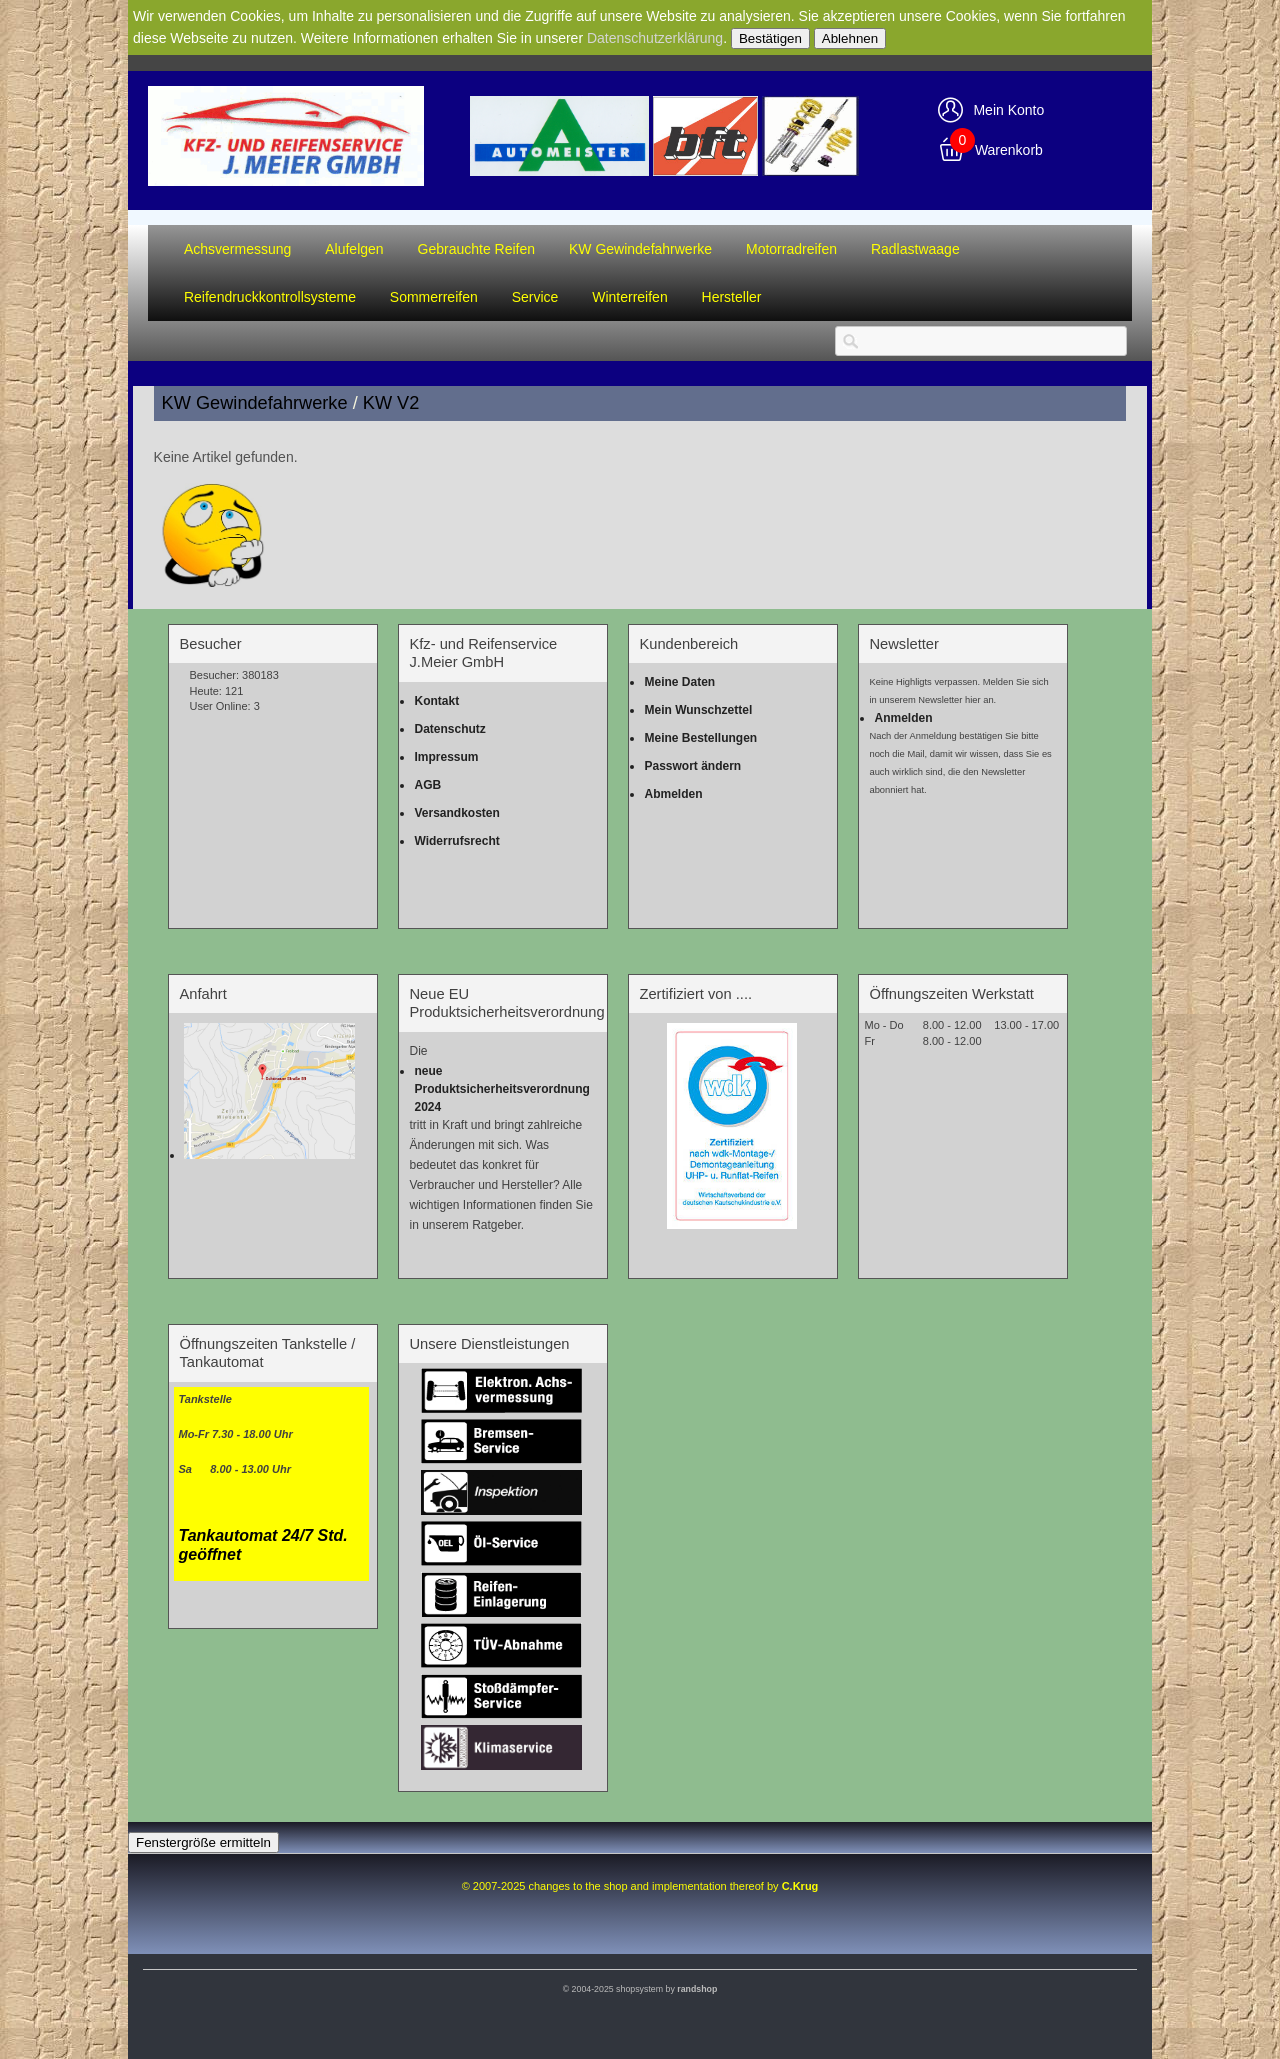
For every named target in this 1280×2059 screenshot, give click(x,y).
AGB (427, 785)
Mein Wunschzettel (698, 710)
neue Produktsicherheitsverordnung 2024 (501, 1089)
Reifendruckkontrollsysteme (270, 297)
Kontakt (436, 701)
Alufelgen (354, 249)
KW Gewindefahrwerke (640, 249)
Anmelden (903, 718)
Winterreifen (629, 297)
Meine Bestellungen (700, 738)
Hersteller (732, 297)
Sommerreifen (434, 297)
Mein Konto (1008, 110)
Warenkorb (1009, 150)
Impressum (446, 757)
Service (535, 297)
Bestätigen (770, 38)
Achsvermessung (237, 249)
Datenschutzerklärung (655, 38)
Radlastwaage (915, 249)
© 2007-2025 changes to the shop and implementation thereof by (640, 1886)
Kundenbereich (688, 644)
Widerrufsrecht (456, 841)
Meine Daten (679, 682)
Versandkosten (456, 813)
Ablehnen (850, 38)
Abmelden (673, 794)
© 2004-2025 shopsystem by (640, 1989)
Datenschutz (449, 729)
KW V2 (391, 403)
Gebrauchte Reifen (477, 249)
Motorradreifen (791, 249)
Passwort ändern (692, 766)
